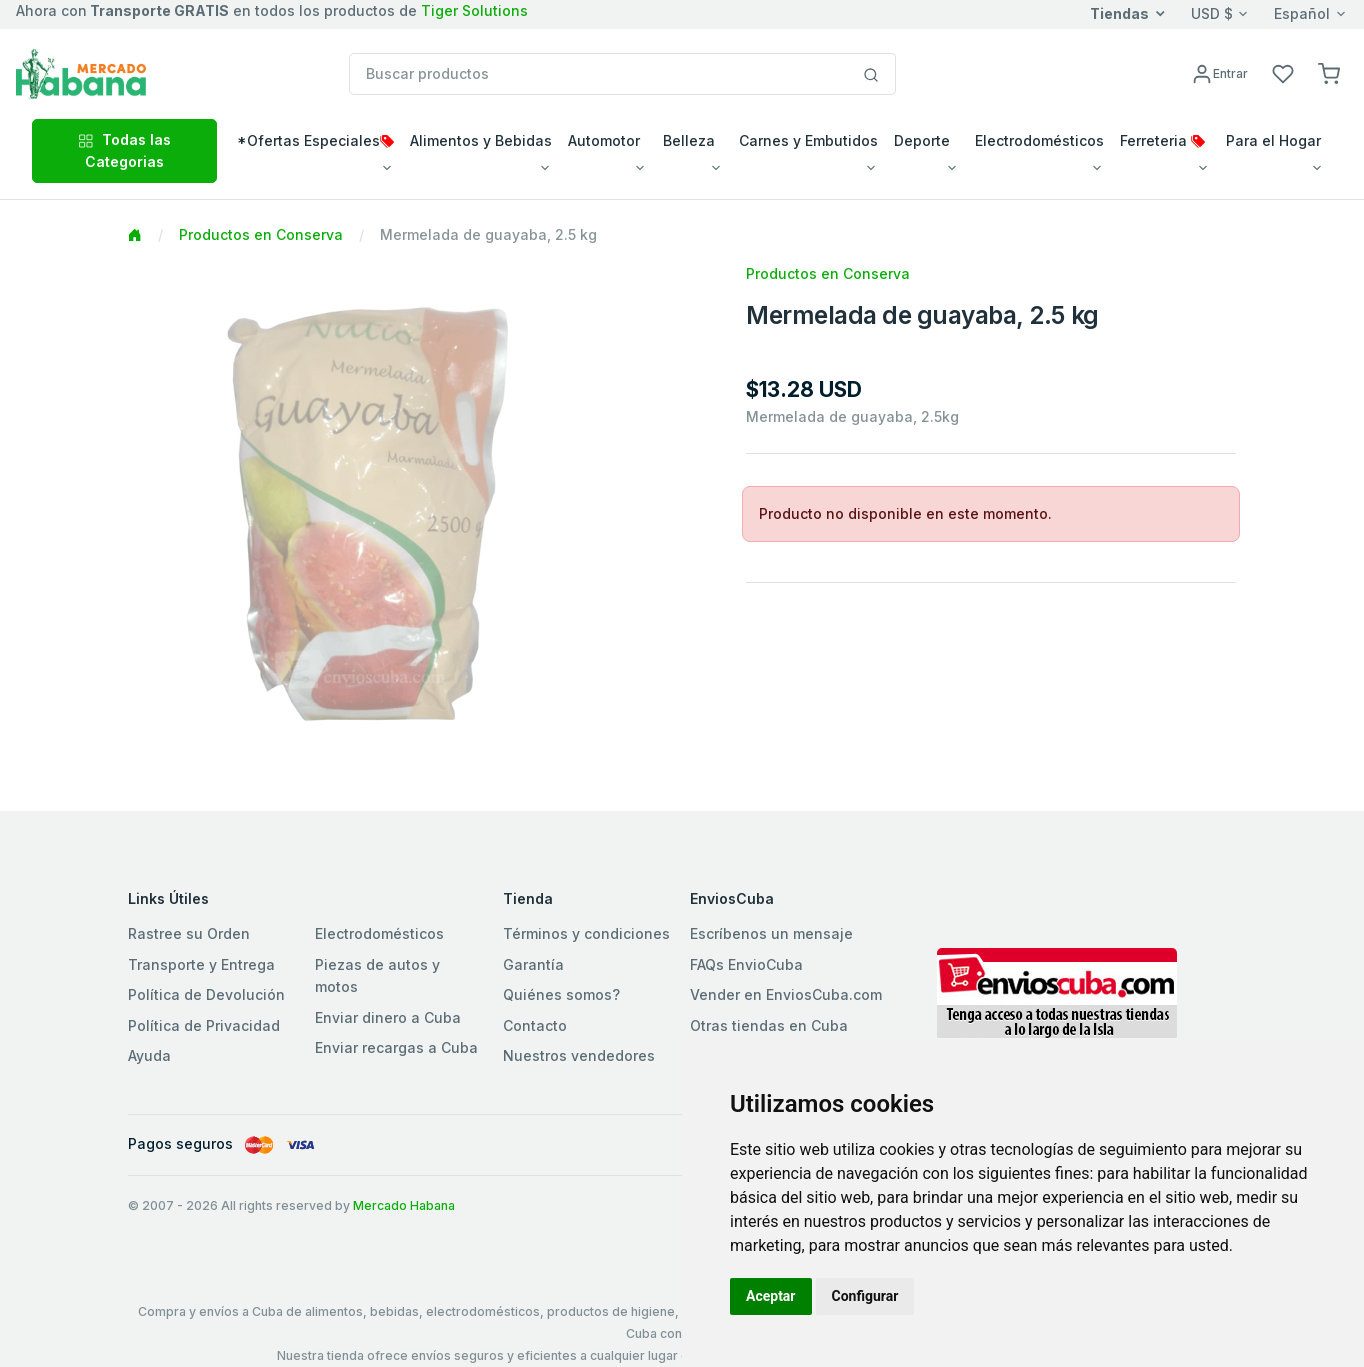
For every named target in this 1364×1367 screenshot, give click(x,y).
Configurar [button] (865, 1296)
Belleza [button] (689, 140)
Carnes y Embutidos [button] (808, 140)
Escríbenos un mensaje (771, 933)
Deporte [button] (922, 140)
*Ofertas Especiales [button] (315, 140)
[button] (1329, 72)
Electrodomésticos (379, 933)
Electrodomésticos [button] (1039, 140)
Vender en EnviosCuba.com (786, 994)
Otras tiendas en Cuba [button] (769, 1025)
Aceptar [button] (771, 1296)
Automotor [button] (604, 140)
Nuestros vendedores (579, 1055)
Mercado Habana (404, 1205)
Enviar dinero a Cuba (388, 1017)
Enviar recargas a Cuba (396, 1047)
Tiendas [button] (1119, 13)
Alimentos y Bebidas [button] (481, 140)
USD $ (1212, 13)
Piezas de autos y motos (377, 975)
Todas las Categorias (124, 150)
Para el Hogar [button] (1273, 140)
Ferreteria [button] (1162, 140)
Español (1302, 13)
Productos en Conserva (261, 234)
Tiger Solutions (474, 10)
